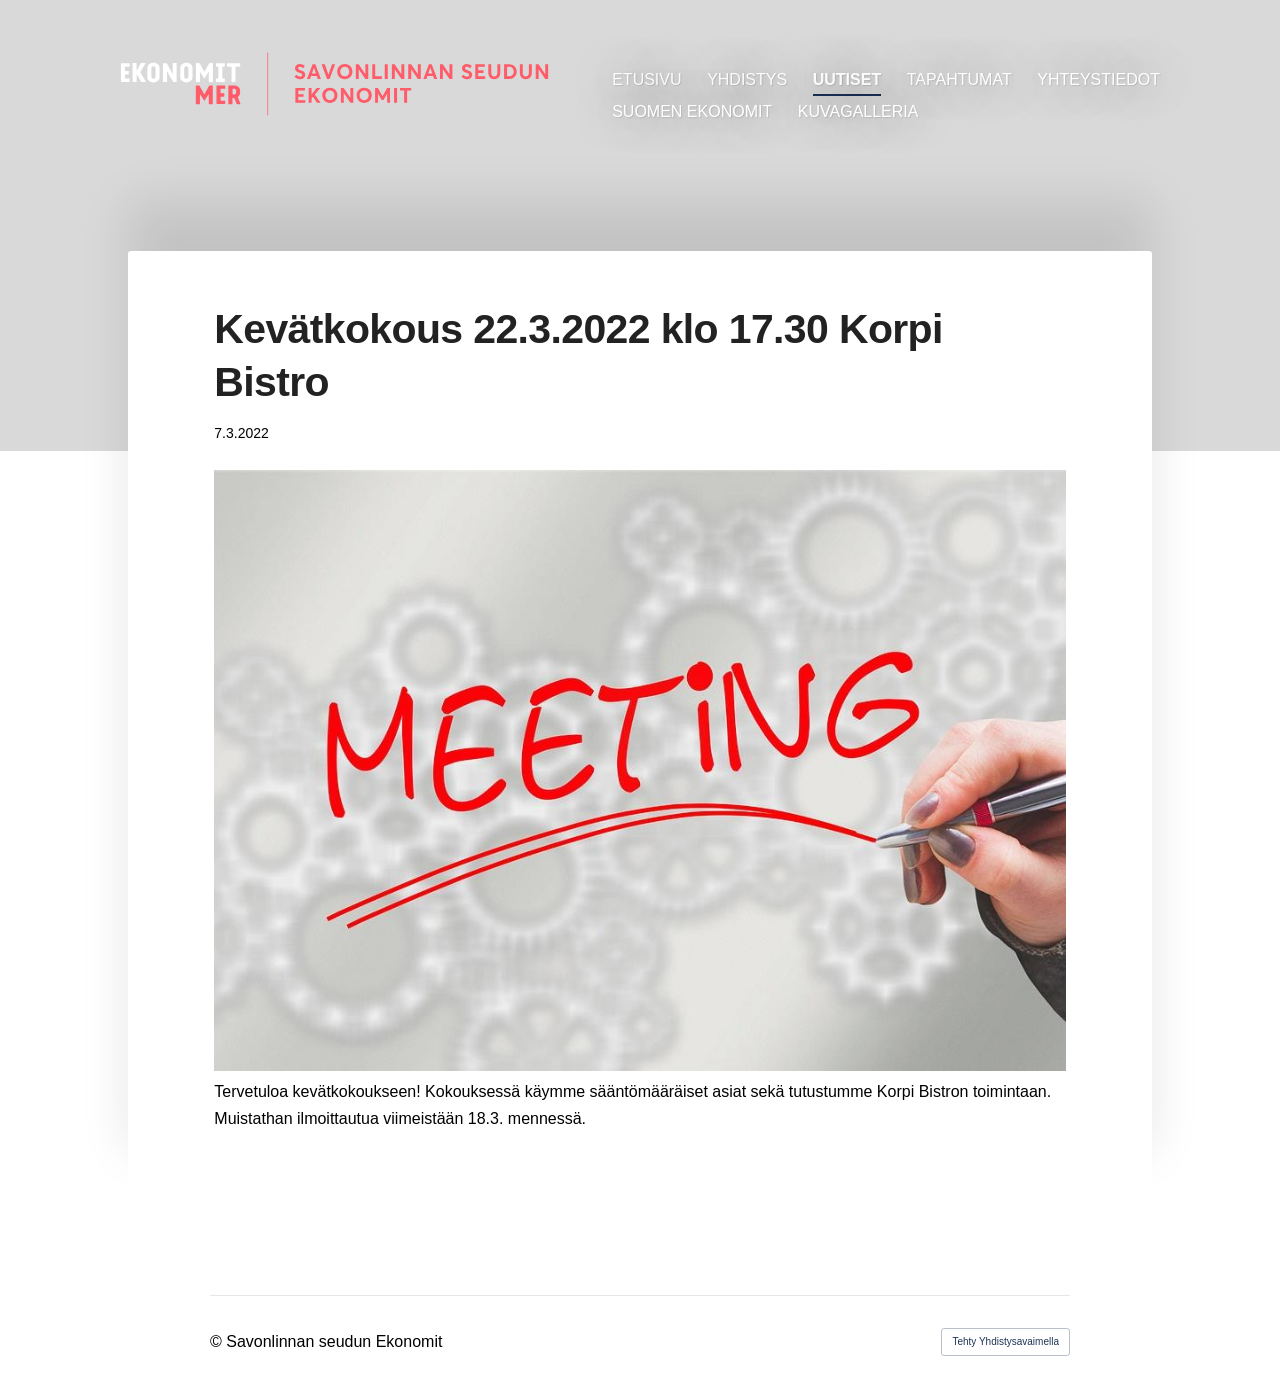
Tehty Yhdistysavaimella (1005, 1341)
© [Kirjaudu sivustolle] (218, 1341)
